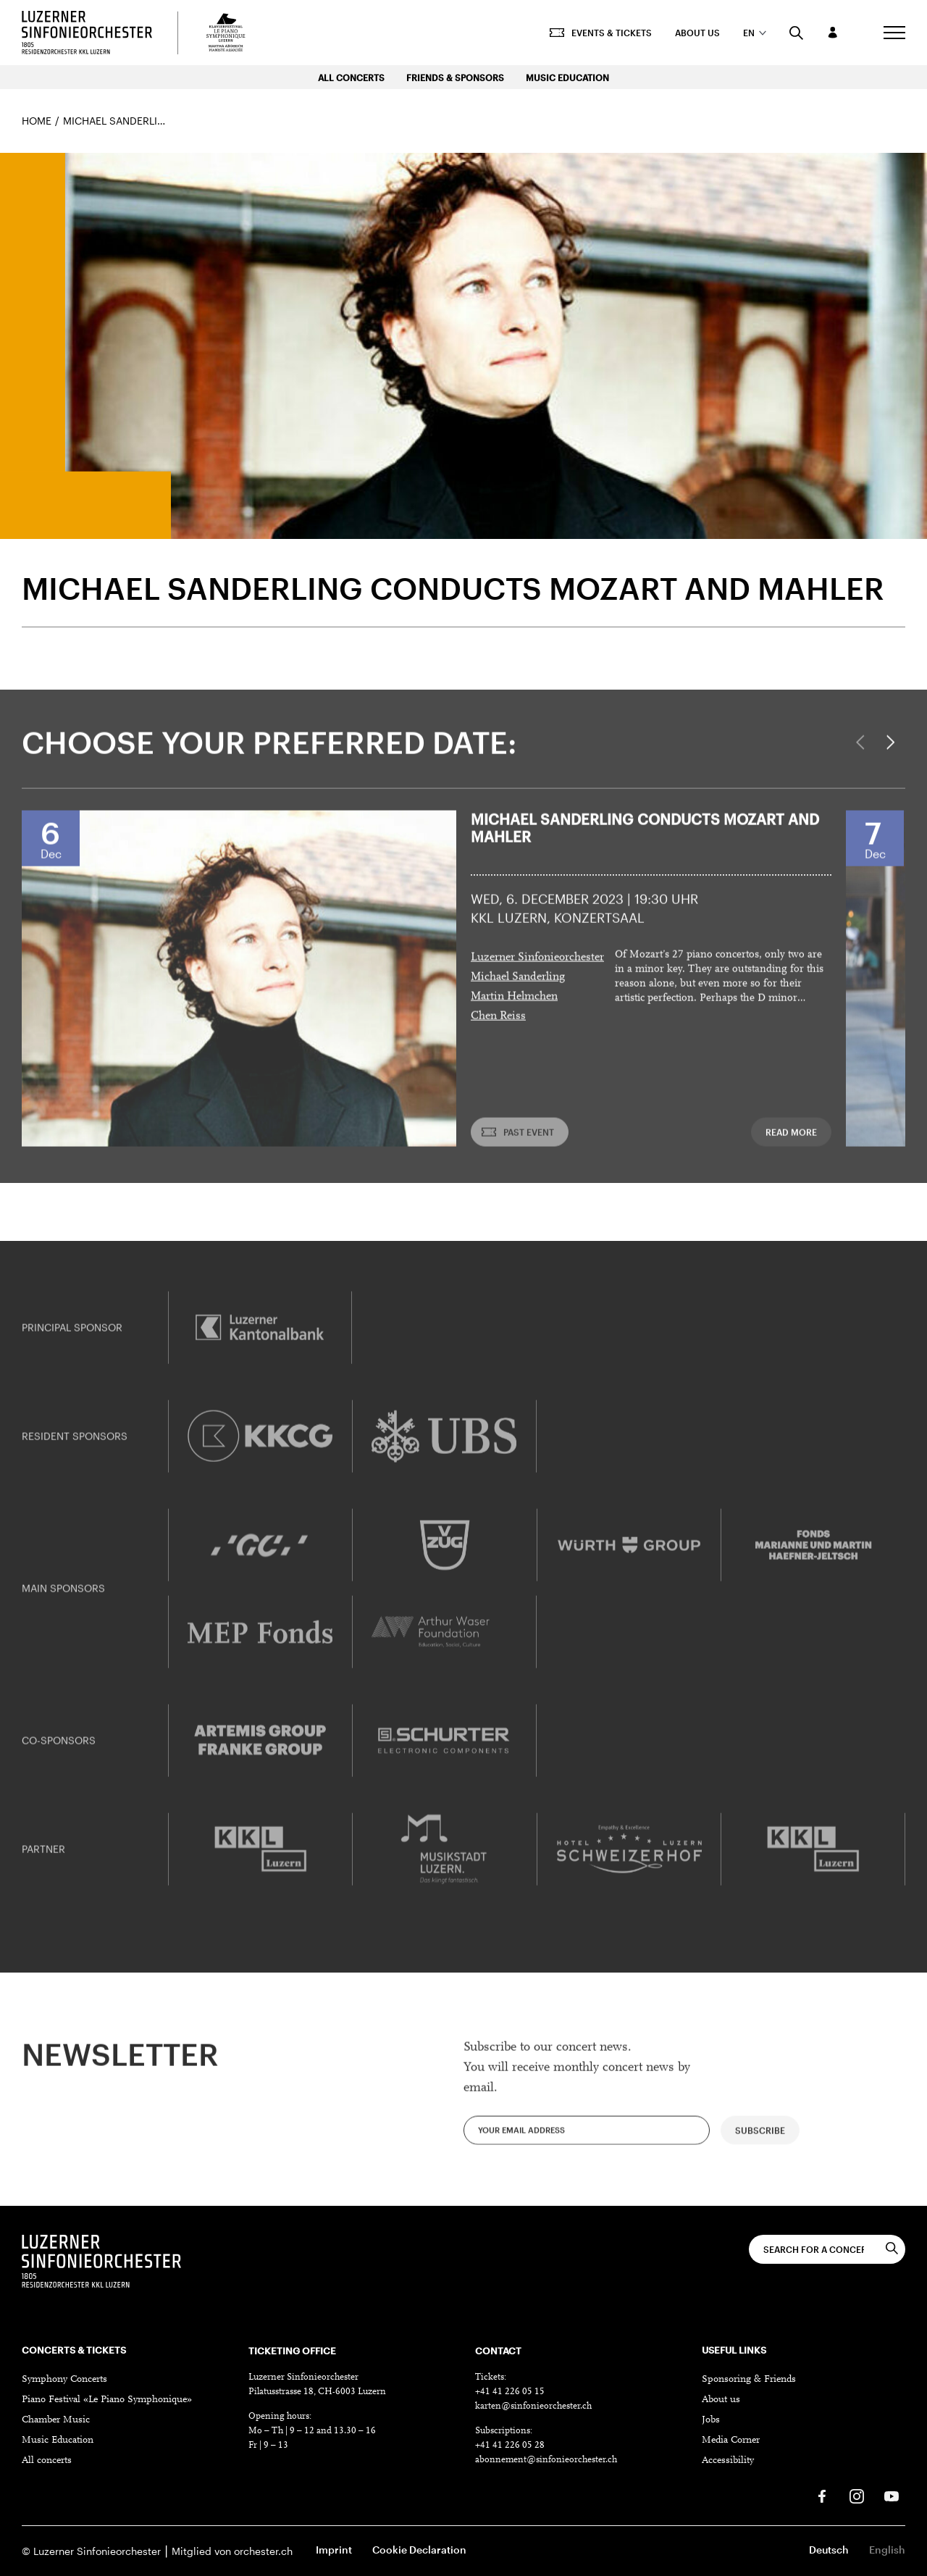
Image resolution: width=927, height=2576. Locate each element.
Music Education (567, 77)
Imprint (334, 2549)
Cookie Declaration (419, 2549)
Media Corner (731, 2440)
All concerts (47, 2461)
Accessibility (728, 2461)
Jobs (711, 2420)
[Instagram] (857, 2496)
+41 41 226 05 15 (510, 2391)
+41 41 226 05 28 (510, 2445)
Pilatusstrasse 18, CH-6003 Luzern (317, 2391)
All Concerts (351, 77)
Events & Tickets (601, 32)
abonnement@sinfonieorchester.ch (546, 2459)
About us (697, 33)
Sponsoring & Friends (749, 2380)
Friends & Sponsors (455, 77)
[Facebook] (822, 2496)
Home (36, 120)
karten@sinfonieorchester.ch (533, 2406)
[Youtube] (891, 2496)
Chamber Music (56, 2420)
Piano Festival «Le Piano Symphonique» (107, 2400)
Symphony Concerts (64, 2380)
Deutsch (829, 2549)
